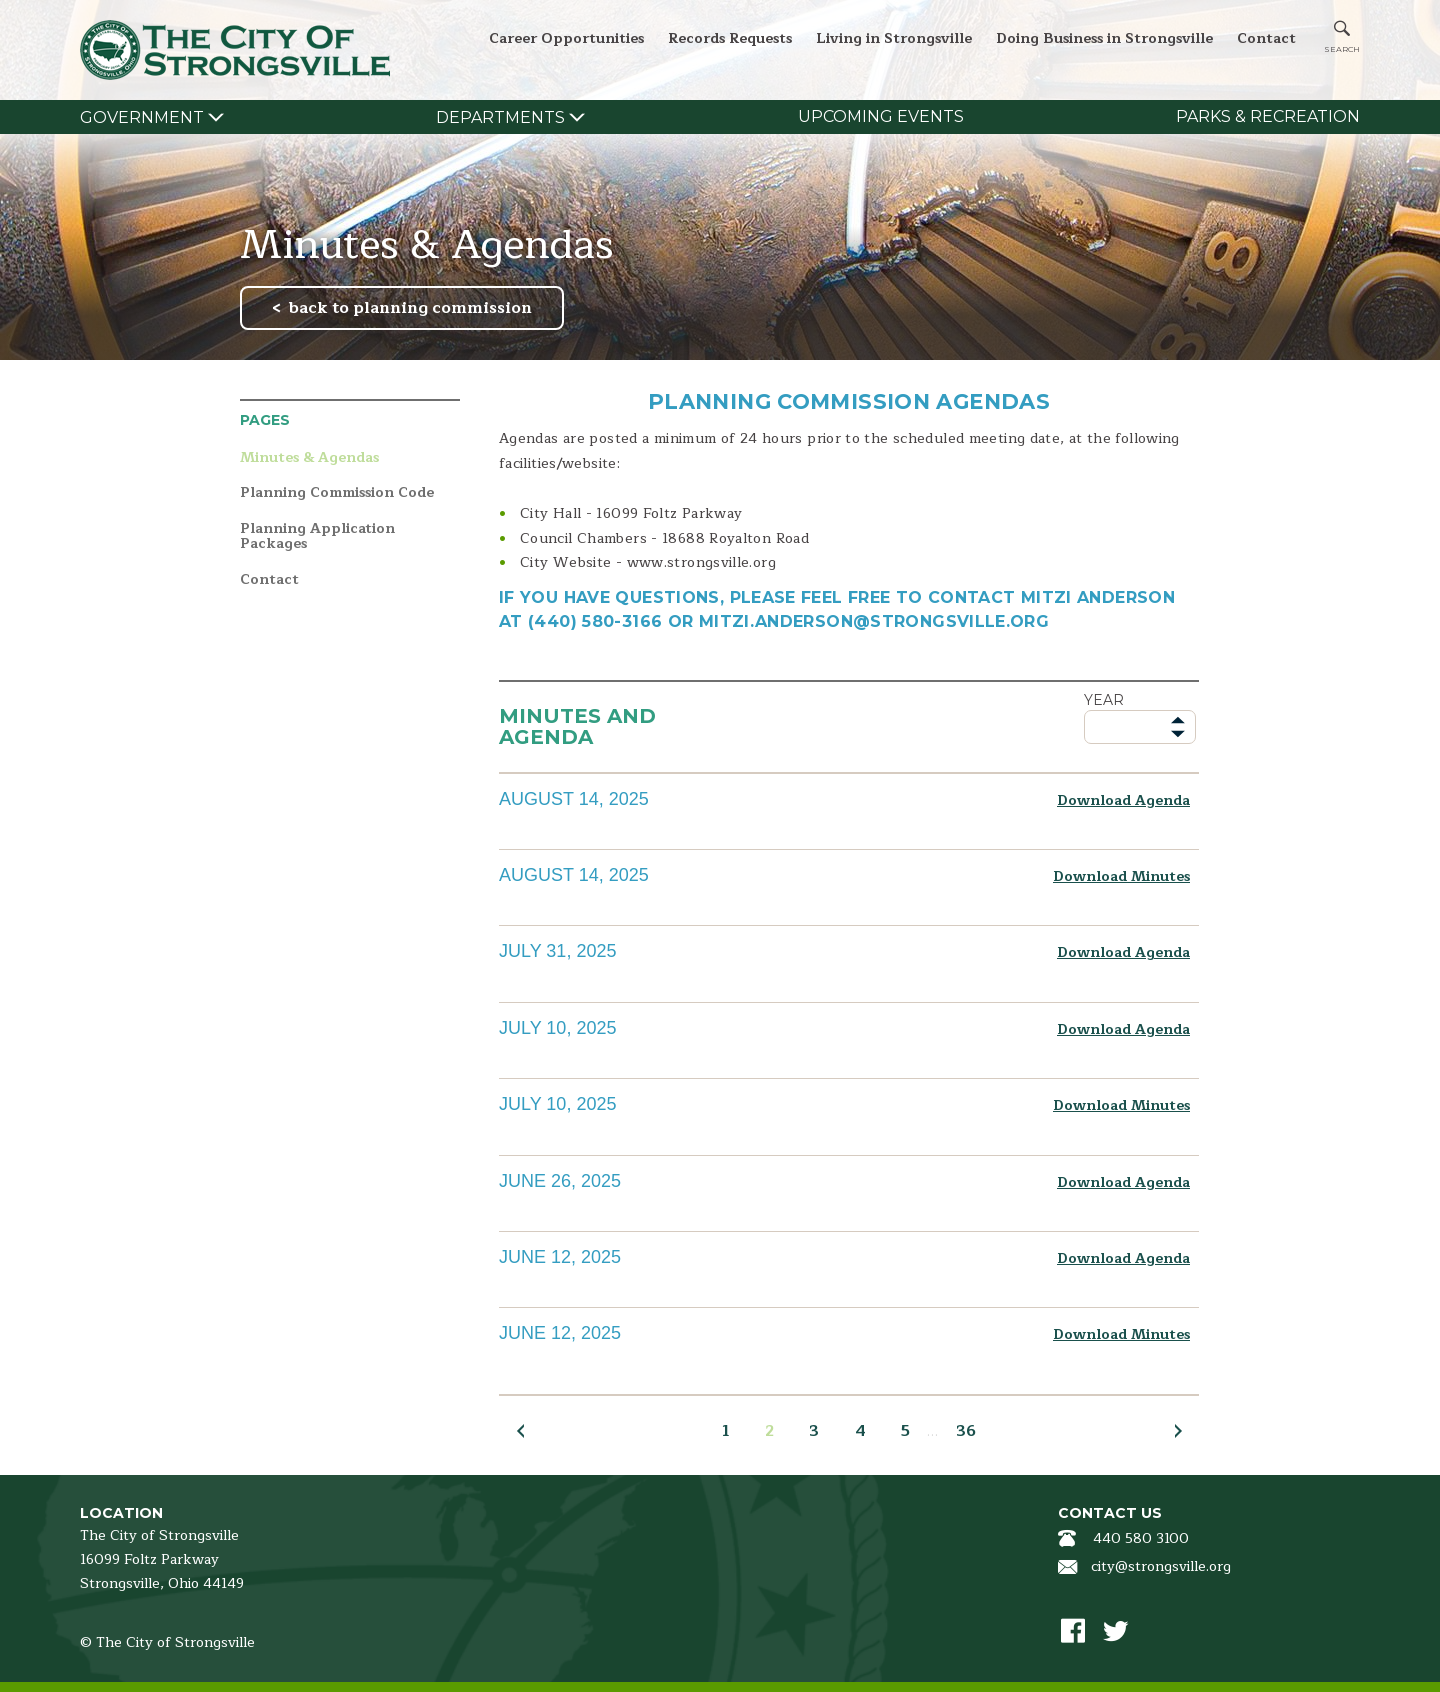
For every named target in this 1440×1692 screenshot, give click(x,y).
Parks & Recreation (1268, 116)
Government (142, 117)
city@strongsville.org (1161, 1566)
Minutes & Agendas (309, 458)
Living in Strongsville (894, 38)
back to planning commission (410, 308)
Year (1104, 700)
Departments (500, 117)
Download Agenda (1123, 800)
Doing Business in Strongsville (1104, 38)
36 (966, 1431)
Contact (1266, 38)
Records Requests (730, 38)
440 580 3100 (1141, 1538)
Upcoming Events (881, 116)
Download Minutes (1121, 876)
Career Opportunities (566, 38)
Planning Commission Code (337, 493)
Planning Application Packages (317, 536)
